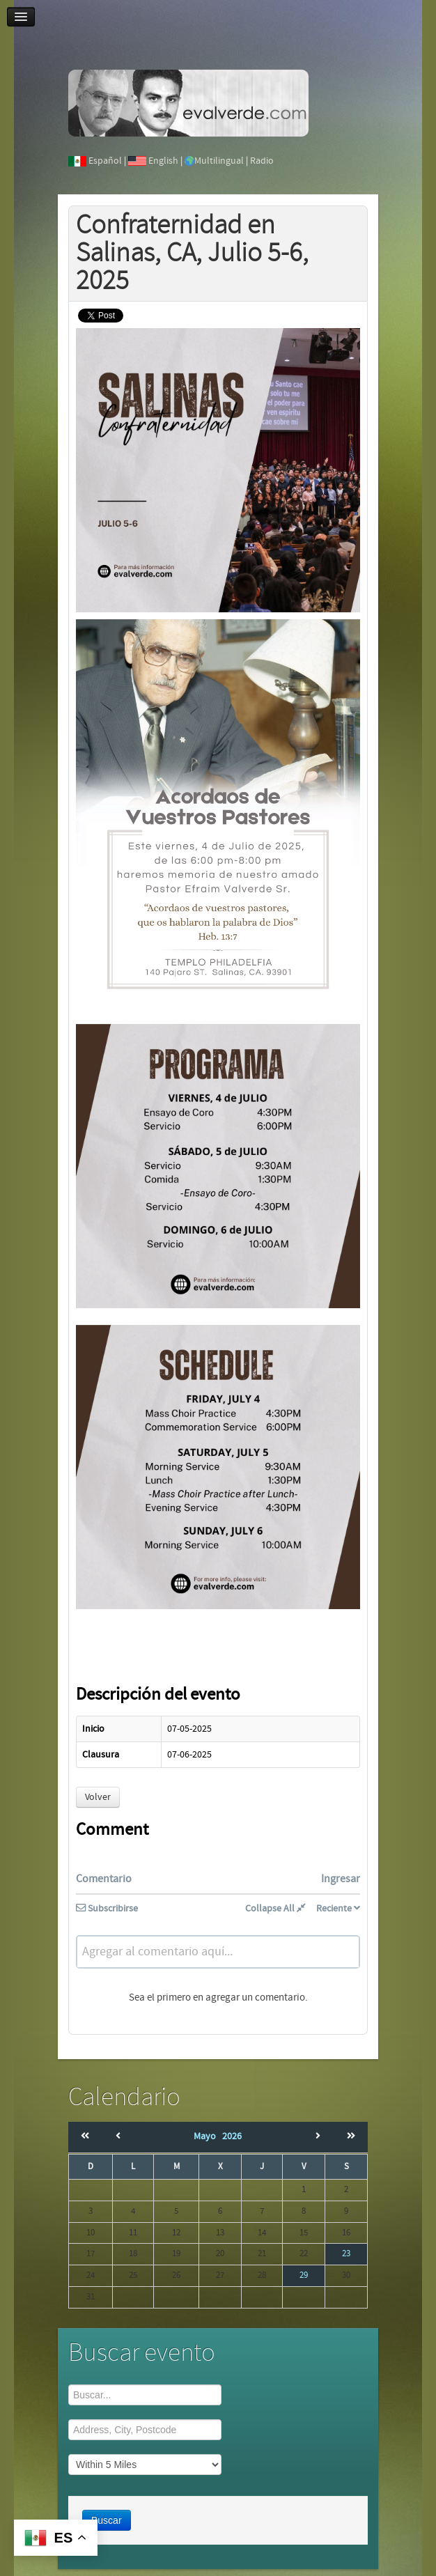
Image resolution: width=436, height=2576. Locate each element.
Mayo (208, 2136)
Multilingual (219, 160)
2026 (232, 2136)
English (163, 160)
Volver (98, 1797)
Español (105, 160)
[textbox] (218, 1951)
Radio (262, 160)
